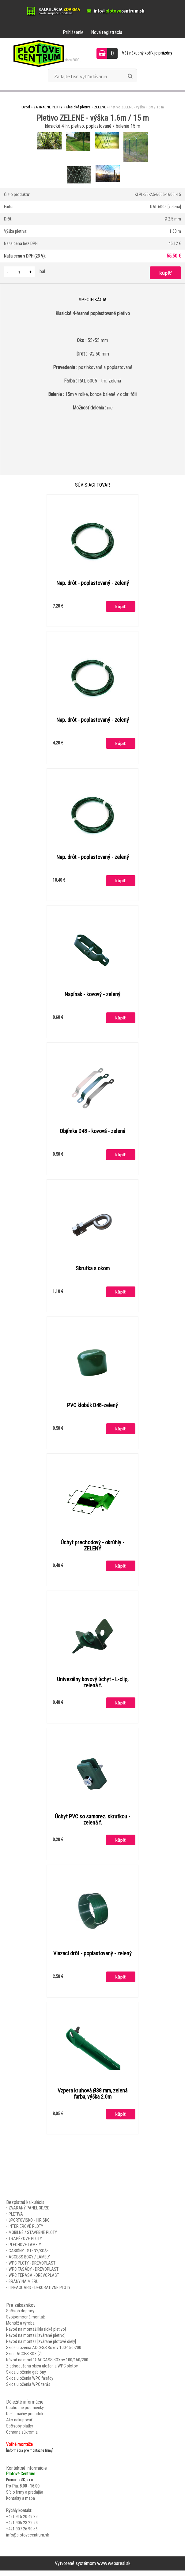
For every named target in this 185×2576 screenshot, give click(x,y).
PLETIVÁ (16, 2219)
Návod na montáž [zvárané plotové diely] (41, 2346)
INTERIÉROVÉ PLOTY (26, 2231)
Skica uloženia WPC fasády (29, 2383)
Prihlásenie (73, 32)
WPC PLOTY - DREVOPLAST (32, 2268)
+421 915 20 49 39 (22, 2522)
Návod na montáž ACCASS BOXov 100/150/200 (47, 2365)
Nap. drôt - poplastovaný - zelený (92, 583)
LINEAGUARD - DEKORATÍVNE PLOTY (39, 2293)
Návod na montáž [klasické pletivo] (36, 2334)
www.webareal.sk (113, 2569)
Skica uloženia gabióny (26, 2377)
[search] (130, 76)
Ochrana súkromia (22, 2437)
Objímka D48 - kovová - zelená (92, 1133)
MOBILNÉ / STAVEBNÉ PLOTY (33, 2237)
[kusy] (19, 271)
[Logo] (44, 53)
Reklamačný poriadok (24, 2419)
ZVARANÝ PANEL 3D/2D (29, 2213)
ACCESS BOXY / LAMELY (29, 2262)
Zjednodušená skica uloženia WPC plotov (42, 2371)
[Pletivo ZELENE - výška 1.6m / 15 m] (50, 133)
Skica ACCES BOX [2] (24, 2359)
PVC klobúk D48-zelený (92, 1408)
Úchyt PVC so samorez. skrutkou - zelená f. (92, 1824)
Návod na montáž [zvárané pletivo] (36, 2340)
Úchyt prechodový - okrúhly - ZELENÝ (92, 1549)
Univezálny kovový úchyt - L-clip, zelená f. (92, 1686)
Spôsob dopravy (20, 2316)
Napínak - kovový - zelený (92, 996)
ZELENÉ (100, 107)
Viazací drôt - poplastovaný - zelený (92, 1958)
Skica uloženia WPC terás (28, 2389)
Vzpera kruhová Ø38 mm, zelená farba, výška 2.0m (92, 2099)
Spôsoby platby (19, 2431)
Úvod (25, 107)
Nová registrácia (106, 32)
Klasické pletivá (78, 107)
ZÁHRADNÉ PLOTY (47, 107)
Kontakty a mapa (20, 2503)
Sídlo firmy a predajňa (24, 2497)
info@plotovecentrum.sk (27, 2540)
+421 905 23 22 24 (22, 2528)
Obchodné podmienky (25, 2413)
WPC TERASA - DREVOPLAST (34, 2280)
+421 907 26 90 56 (22, 2534)
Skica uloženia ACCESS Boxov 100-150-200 (43, 2353)
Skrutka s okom (93, 1271)
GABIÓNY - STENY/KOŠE (29, 2256)
